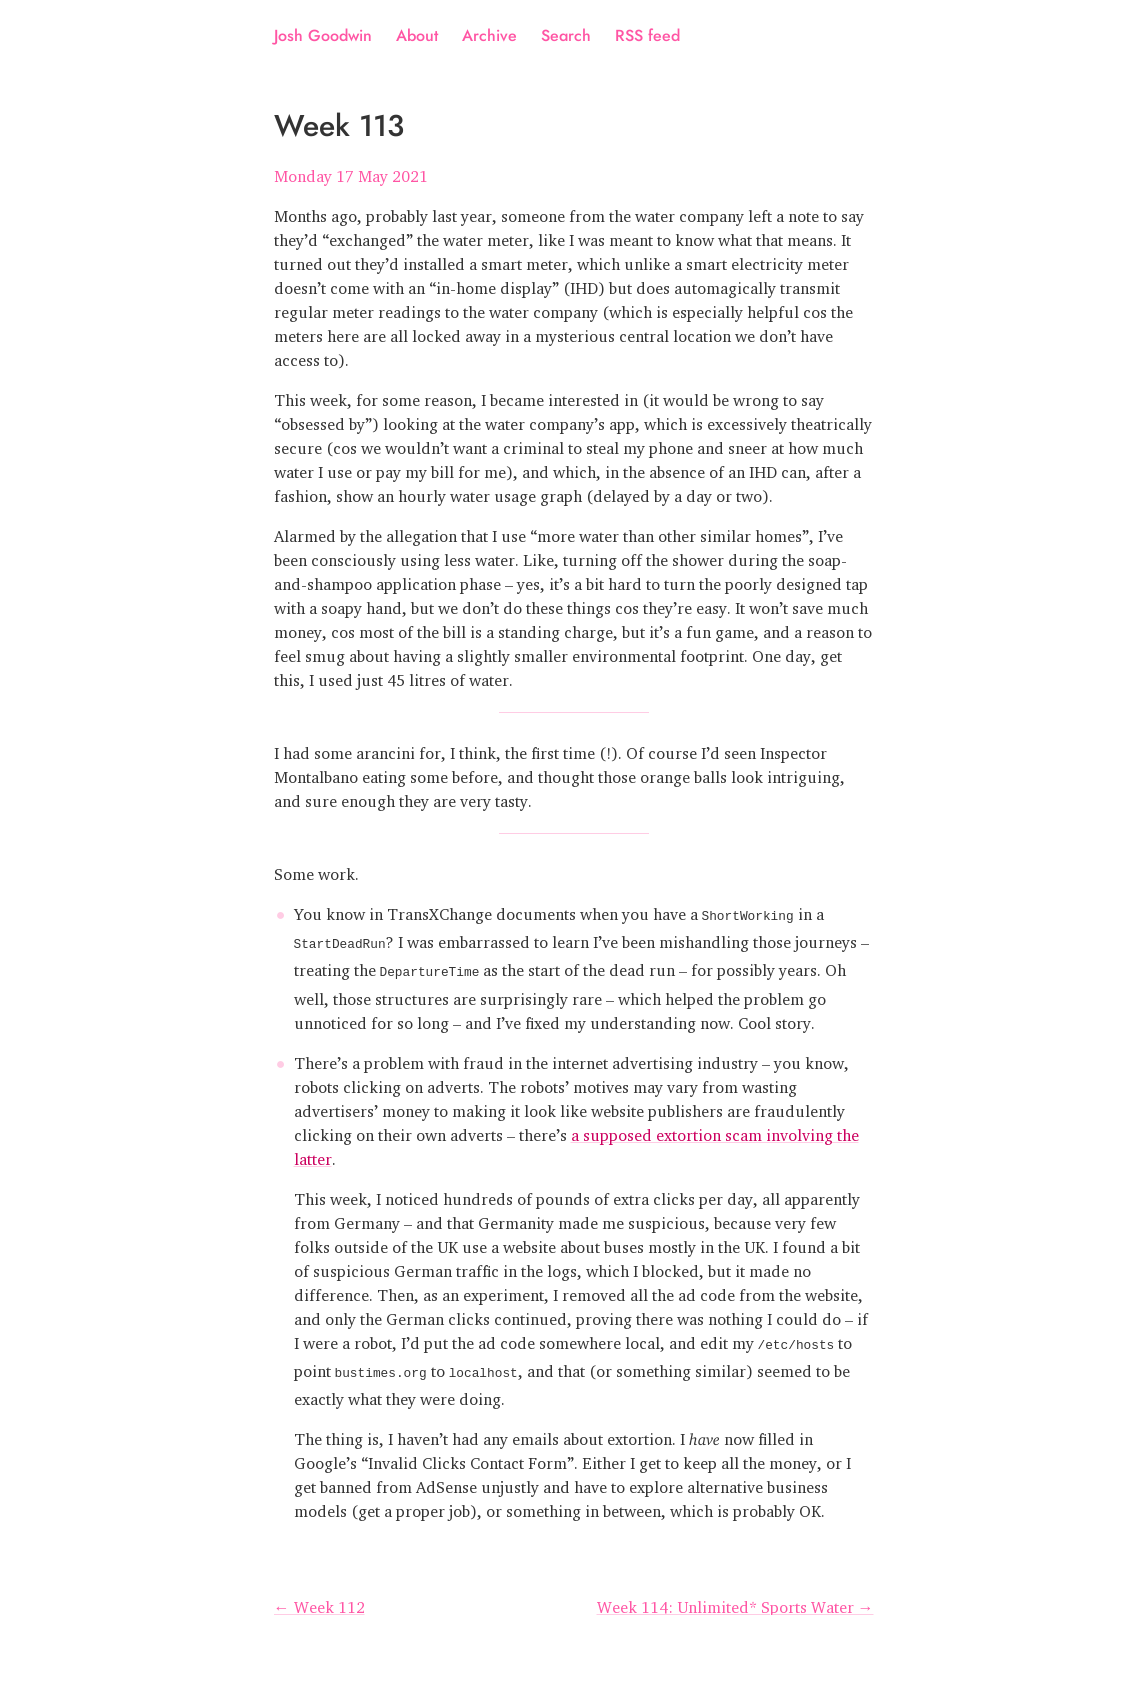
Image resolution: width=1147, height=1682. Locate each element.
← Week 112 (319, 1598)
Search (566, 35)
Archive (489, 35)
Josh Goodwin (323, 35)
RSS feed (647, 35)
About (417, 35)
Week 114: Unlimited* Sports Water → (735, 1598)
